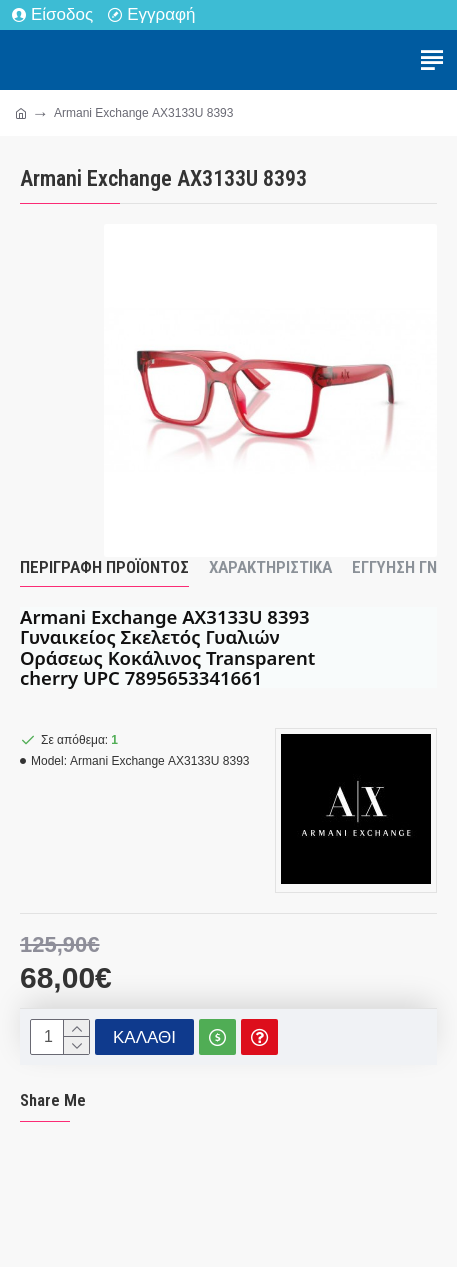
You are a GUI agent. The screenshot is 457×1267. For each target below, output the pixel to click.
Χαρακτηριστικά (270, 567)
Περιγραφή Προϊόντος (104, 567)
